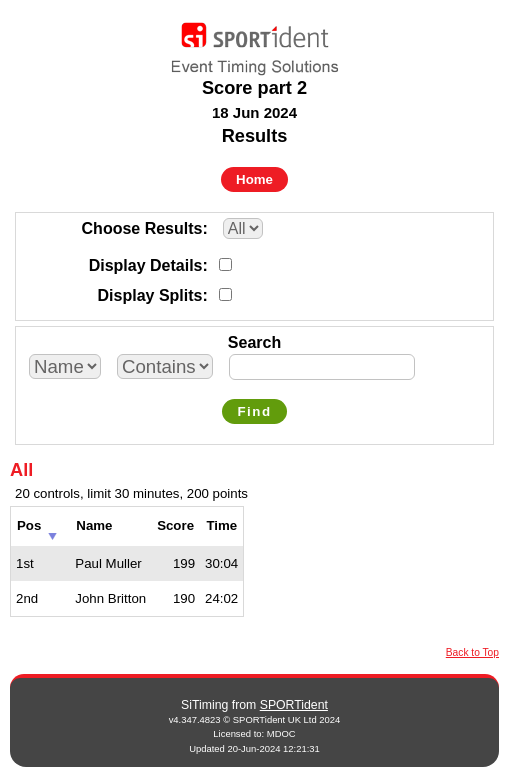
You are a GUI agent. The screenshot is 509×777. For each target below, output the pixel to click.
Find (254, 411)
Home (254, 179)
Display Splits (150, 295)
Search (254, 342)
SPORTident (294, 705)
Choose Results (142, 228)
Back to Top (472, 652)
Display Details (146, 265)
